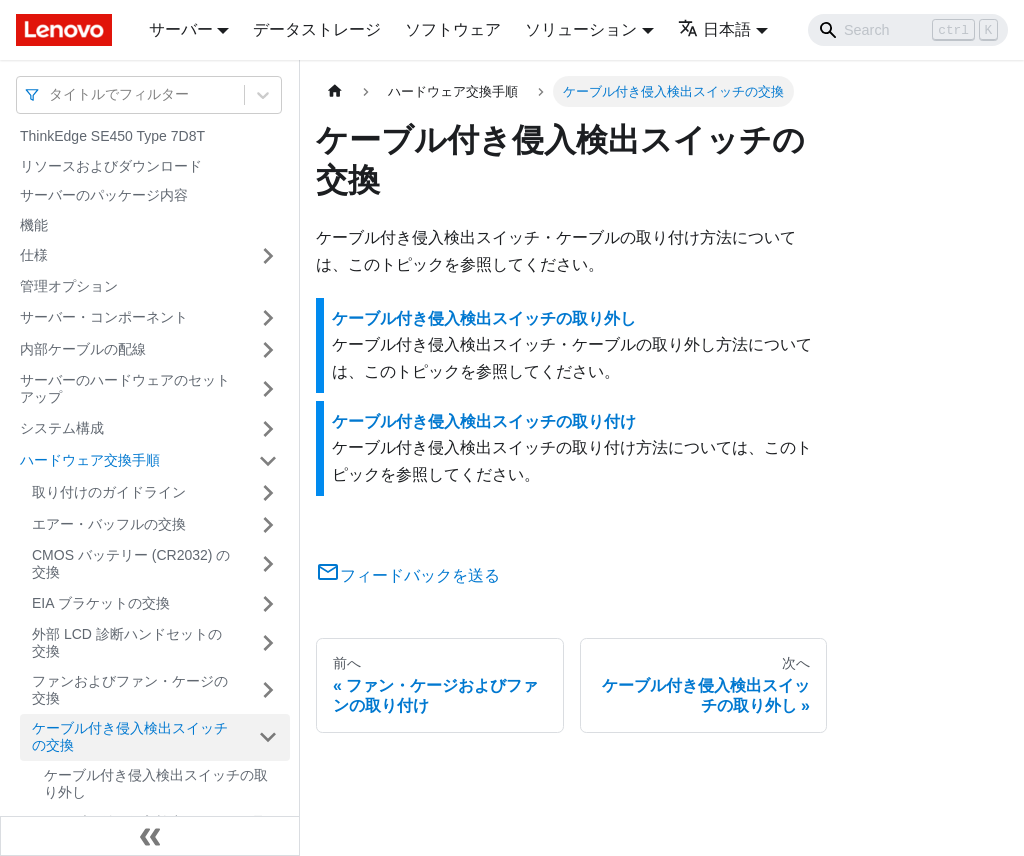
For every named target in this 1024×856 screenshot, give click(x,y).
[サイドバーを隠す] (150, 836)
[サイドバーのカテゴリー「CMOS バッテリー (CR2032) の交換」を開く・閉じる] (268, 564)
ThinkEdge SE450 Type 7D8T (112, 136)
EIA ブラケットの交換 (101, 603)
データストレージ (317, 29)
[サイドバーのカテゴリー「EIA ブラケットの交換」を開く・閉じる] (268, 604)
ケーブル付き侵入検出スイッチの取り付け (484, 421)
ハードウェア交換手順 (90, 460)
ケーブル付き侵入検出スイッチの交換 (130, 737)
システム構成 (62, 428)
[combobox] (51, 94)
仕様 (34, 255)
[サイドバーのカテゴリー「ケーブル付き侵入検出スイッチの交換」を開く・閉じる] (268, 737)
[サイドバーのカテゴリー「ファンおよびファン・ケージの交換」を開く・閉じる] (268, 690)
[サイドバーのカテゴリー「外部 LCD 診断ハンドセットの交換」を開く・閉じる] (268, 643)
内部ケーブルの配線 (83, 349)
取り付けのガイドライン (109, 492)
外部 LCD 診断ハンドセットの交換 (127, 643)
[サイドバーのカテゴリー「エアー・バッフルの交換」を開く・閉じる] (268, 525)
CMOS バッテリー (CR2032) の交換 (131, 564)
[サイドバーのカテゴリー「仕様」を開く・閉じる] (268, 256)
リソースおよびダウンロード (111, 166)
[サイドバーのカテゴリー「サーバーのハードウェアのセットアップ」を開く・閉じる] (268, 389)
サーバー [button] (181, 29)
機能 (34, 225)
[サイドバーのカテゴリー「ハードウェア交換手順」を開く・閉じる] (268, 461)
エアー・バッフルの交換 (109, 524)
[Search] (908, 30)
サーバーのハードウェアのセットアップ (125, 389)
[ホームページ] (335, 91)
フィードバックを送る (408, 575)
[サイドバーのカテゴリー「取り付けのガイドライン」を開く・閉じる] (268, 493)
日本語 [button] (714, 29)
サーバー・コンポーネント (104, 317)
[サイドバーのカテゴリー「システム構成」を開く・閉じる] (268, 429)
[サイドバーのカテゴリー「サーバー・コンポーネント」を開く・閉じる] (268, 318)
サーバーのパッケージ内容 (104, 195)
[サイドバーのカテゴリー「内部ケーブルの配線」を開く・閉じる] (268, 350)
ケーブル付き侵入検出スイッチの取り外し (156, 784)
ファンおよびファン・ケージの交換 (130, 690)
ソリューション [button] (581, 29)
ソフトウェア (453, 29)
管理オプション (69, 286)
